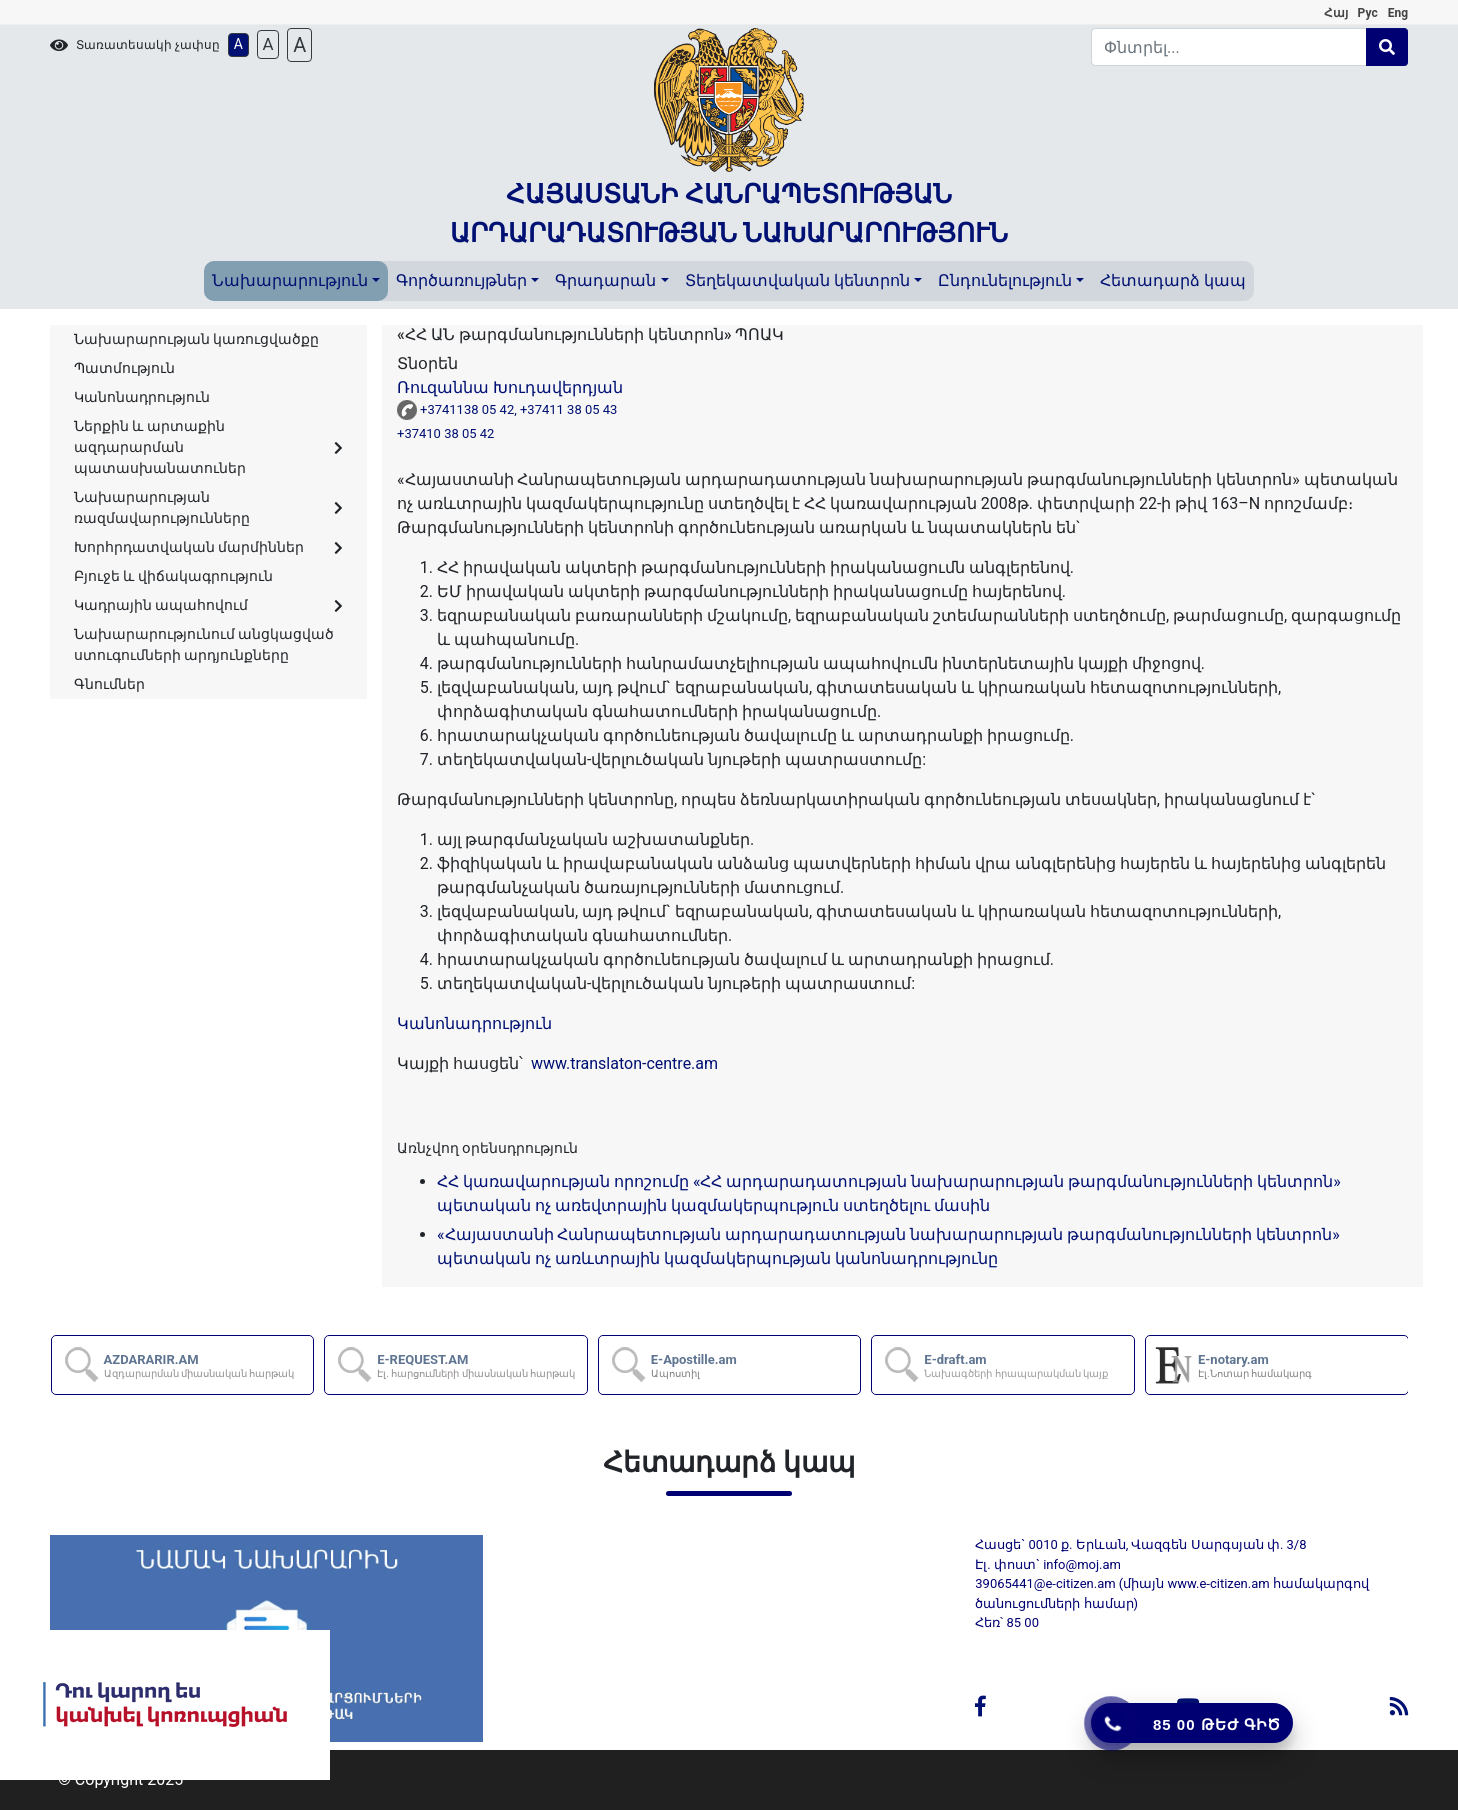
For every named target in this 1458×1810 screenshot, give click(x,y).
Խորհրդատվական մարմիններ (208, 547)
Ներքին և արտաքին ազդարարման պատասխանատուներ (208, 447)
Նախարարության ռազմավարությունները (208, 507)
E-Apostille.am (694, 1366)
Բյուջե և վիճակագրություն (173, 576)
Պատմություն (124, 368)
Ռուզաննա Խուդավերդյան (510, 387)
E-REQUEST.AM (476, 1366)
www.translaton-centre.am (622, 1063)
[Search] (1229, 47)
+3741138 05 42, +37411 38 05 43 (522, 409)
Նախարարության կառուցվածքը (196, 339)
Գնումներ (109, 684)
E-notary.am (1255, 1366)
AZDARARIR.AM (199, 1366)
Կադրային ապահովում (208, 605)
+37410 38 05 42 (449, 433)
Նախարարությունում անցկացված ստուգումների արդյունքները (204, 644)
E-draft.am (1016, 1366)
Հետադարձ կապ (1173, 280)
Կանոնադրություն (142, 397)
